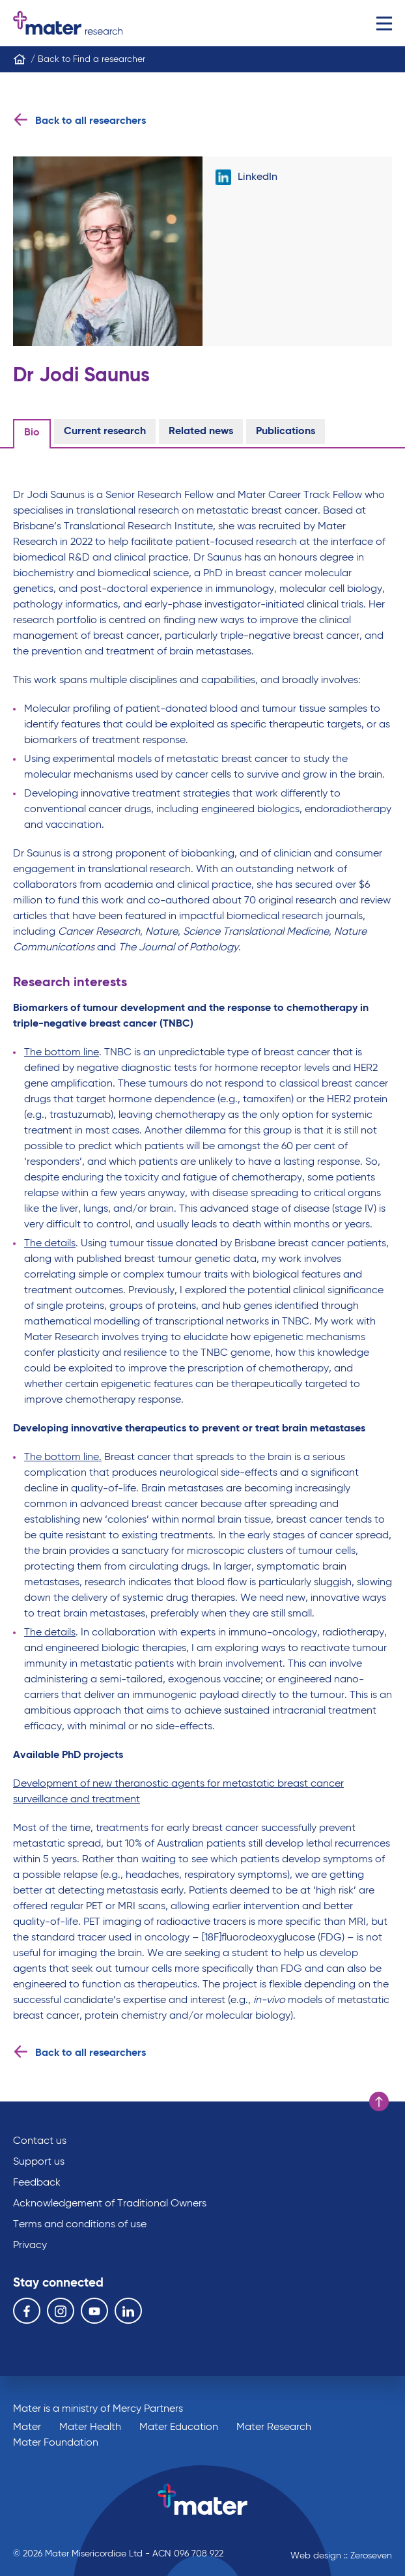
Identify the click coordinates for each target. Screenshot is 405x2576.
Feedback (37, 2183)
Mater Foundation (55, 2443)
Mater (27, 2427)
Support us (38, 2162)
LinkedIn (246, 177)
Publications (285, 431)
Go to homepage (67, 23)
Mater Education (178, 2427)
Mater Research (273, 2427)
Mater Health (90, 2427)
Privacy (30, 2245)
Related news (201, 431)
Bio (32, 433)
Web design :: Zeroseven (341, 2555)
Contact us (39, 2141)
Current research (105, 431)
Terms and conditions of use (80, 2224)
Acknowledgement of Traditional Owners (109, 2204)
